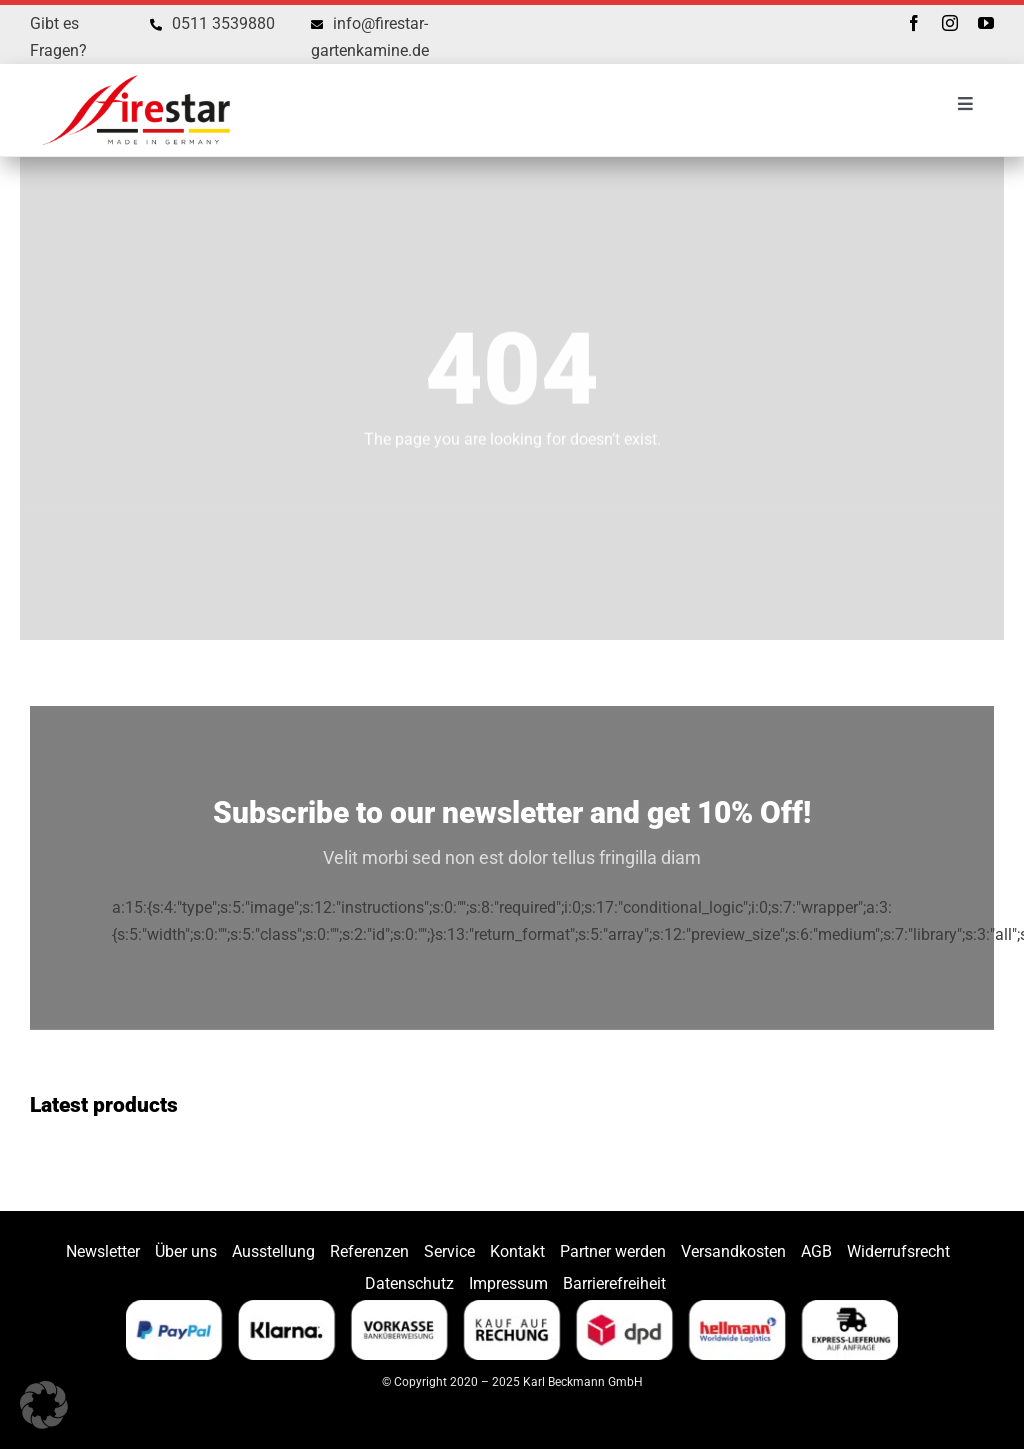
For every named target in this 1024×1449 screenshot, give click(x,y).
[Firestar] (136, 71)
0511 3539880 (223, 23)
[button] (44, 1405)
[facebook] (914, 23)
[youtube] (986, 23)
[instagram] (950, 23)
